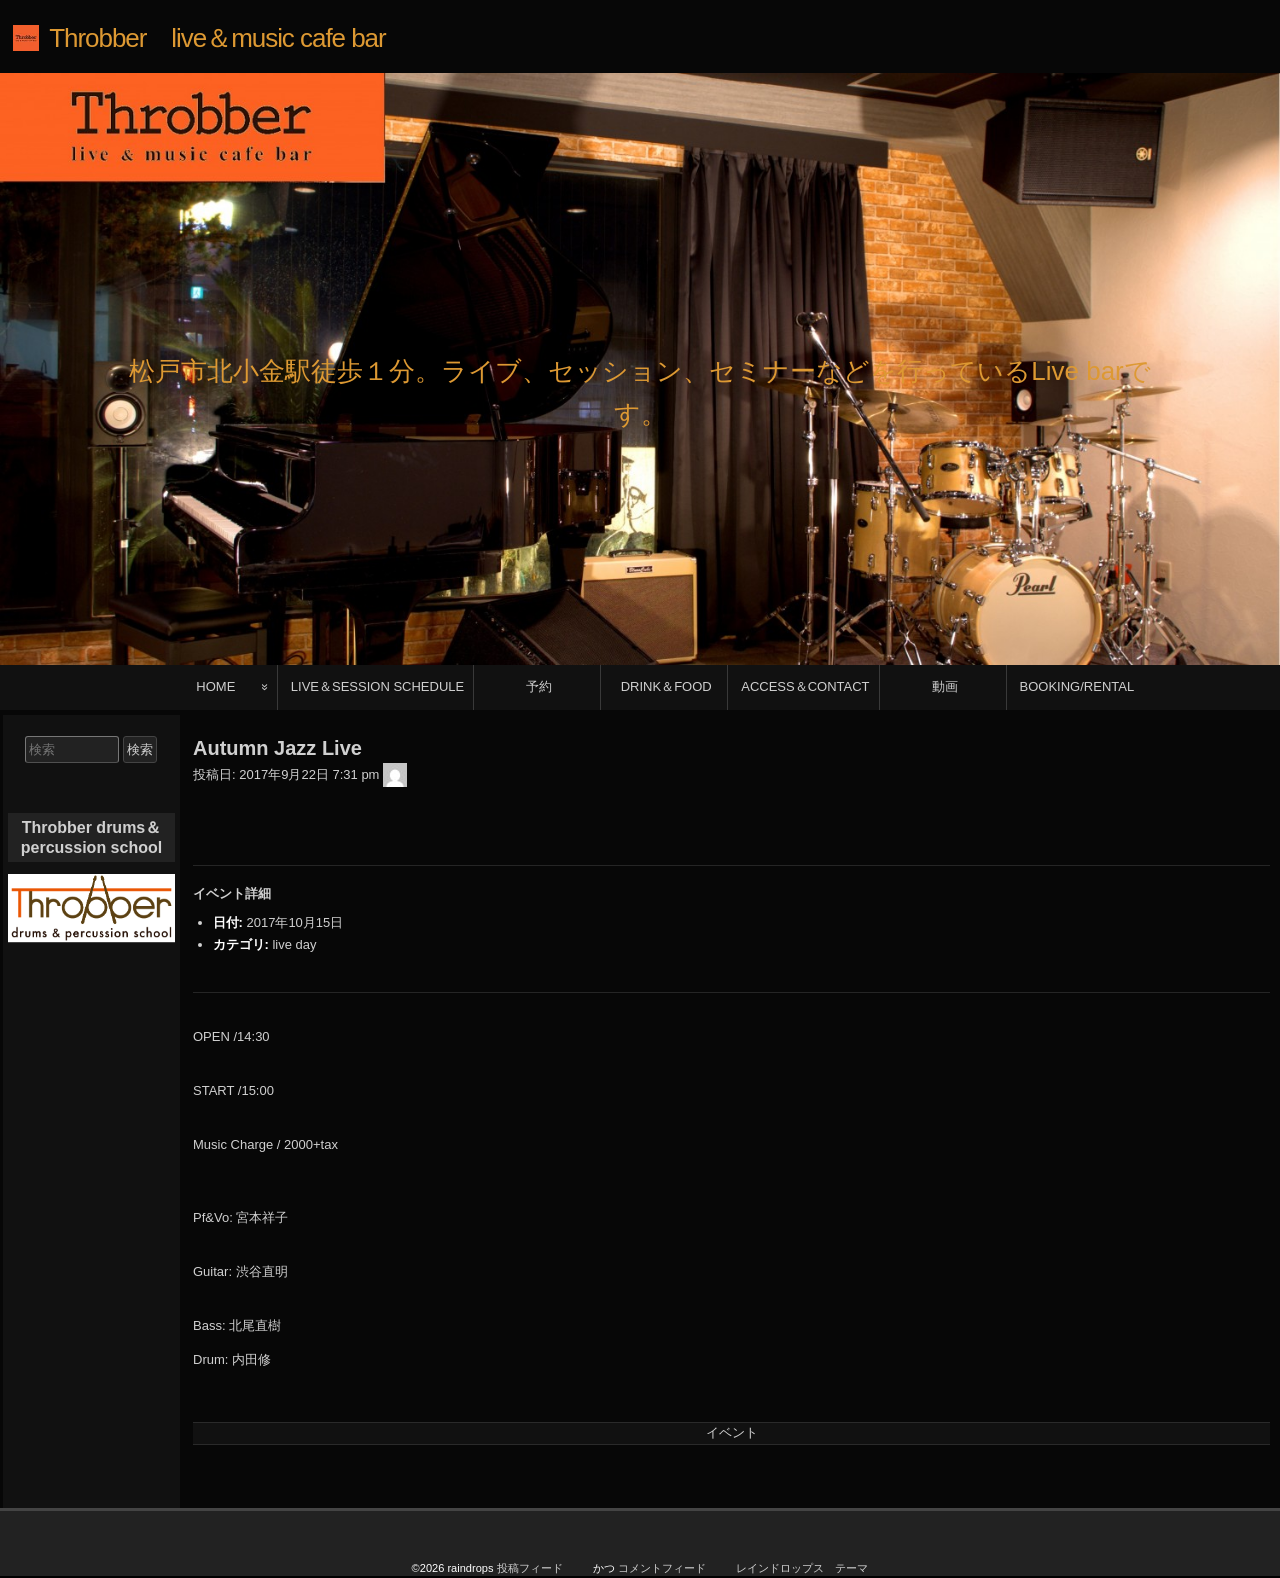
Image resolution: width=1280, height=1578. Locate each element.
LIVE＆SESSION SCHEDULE (377, 686)
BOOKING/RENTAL (1077, 686)
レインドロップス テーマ (802, 1568)
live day (294, 944)
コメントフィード (662, 1568)
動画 (945, 686)
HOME (215, 686)
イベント (732, 1432)
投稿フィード (530, 1568)
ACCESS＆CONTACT (805, 686)
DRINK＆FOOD (666, 686)
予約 (539, 686)
